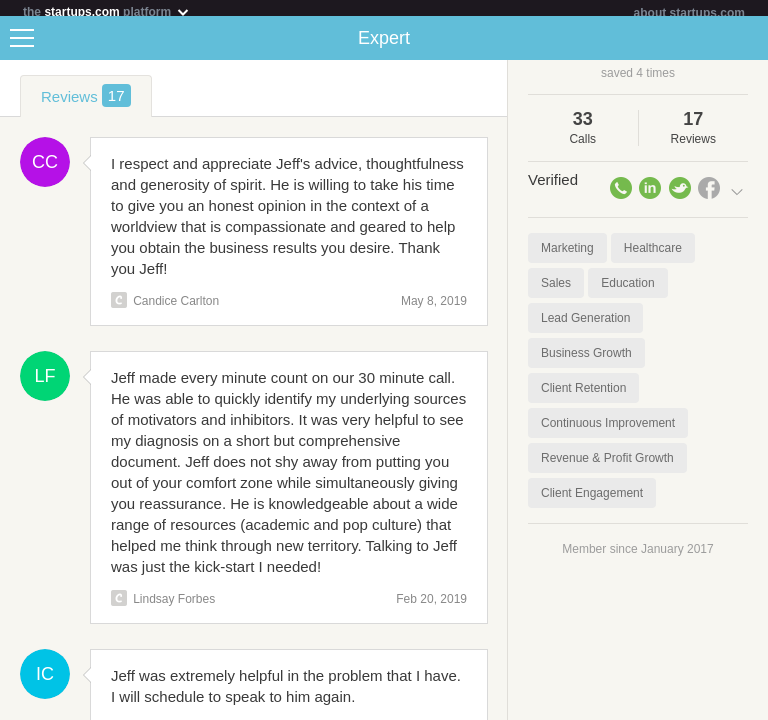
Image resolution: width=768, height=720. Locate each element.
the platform (107, 11)
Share (748, 46)
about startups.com (689, 13)
